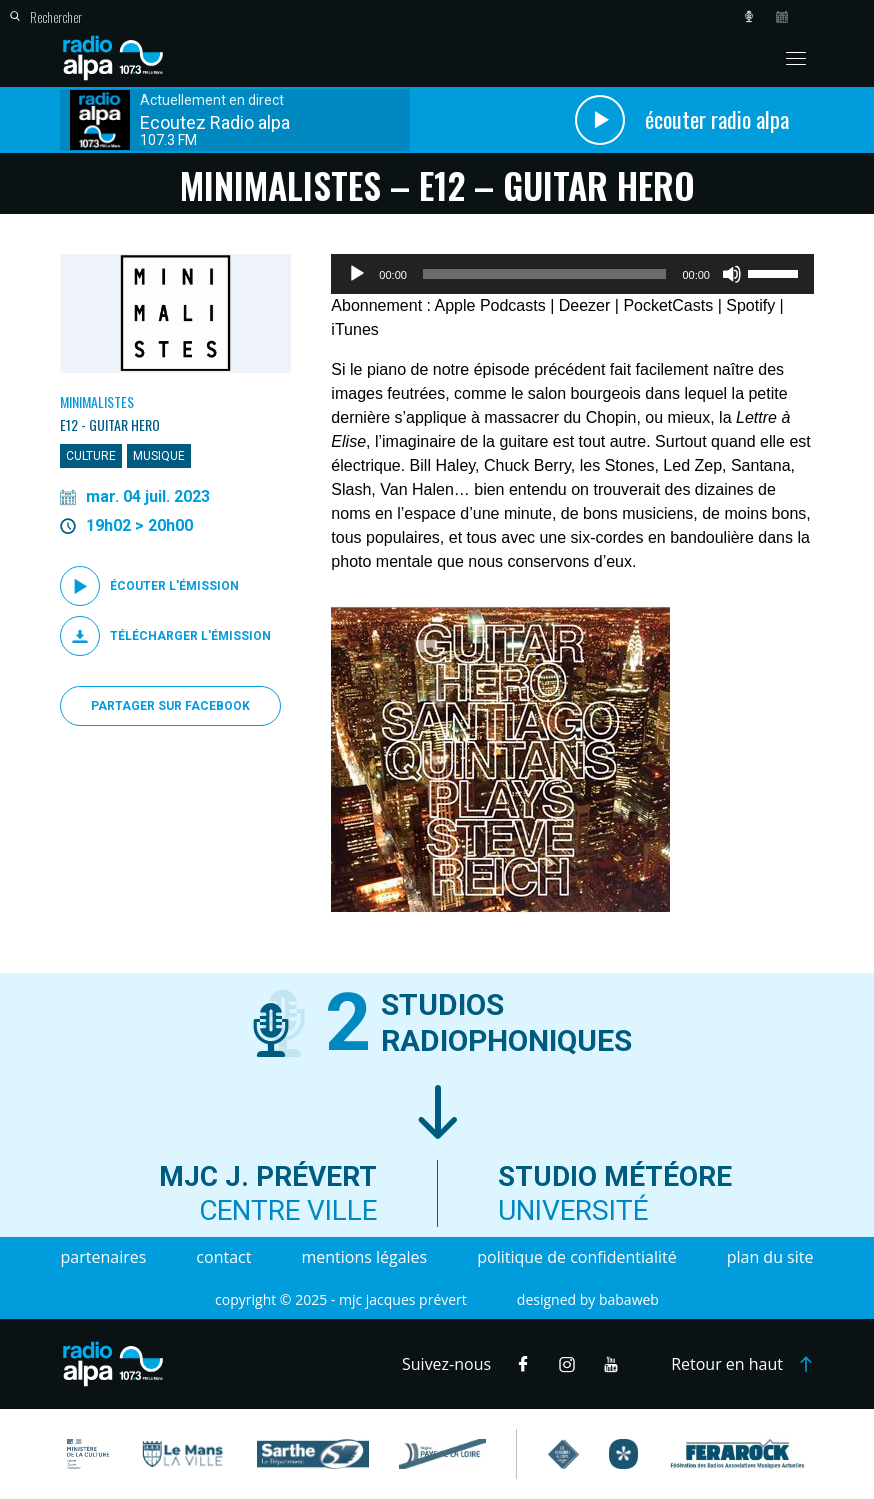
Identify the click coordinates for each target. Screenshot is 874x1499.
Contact (223, 1257)
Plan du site (770, 1257)
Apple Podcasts (490, 305)
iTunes (354, 329)
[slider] (545, 274)
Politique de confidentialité (576, 1257)
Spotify (750, 305)
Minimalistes (97, 401)
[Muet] (732, 274)
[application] (572, 274)
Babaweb (629, 1299)
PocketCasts (668, 305)
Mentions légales (364, 1257)
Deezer (585, 305)
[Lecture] (357, 274)
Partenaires (104, 1257)
